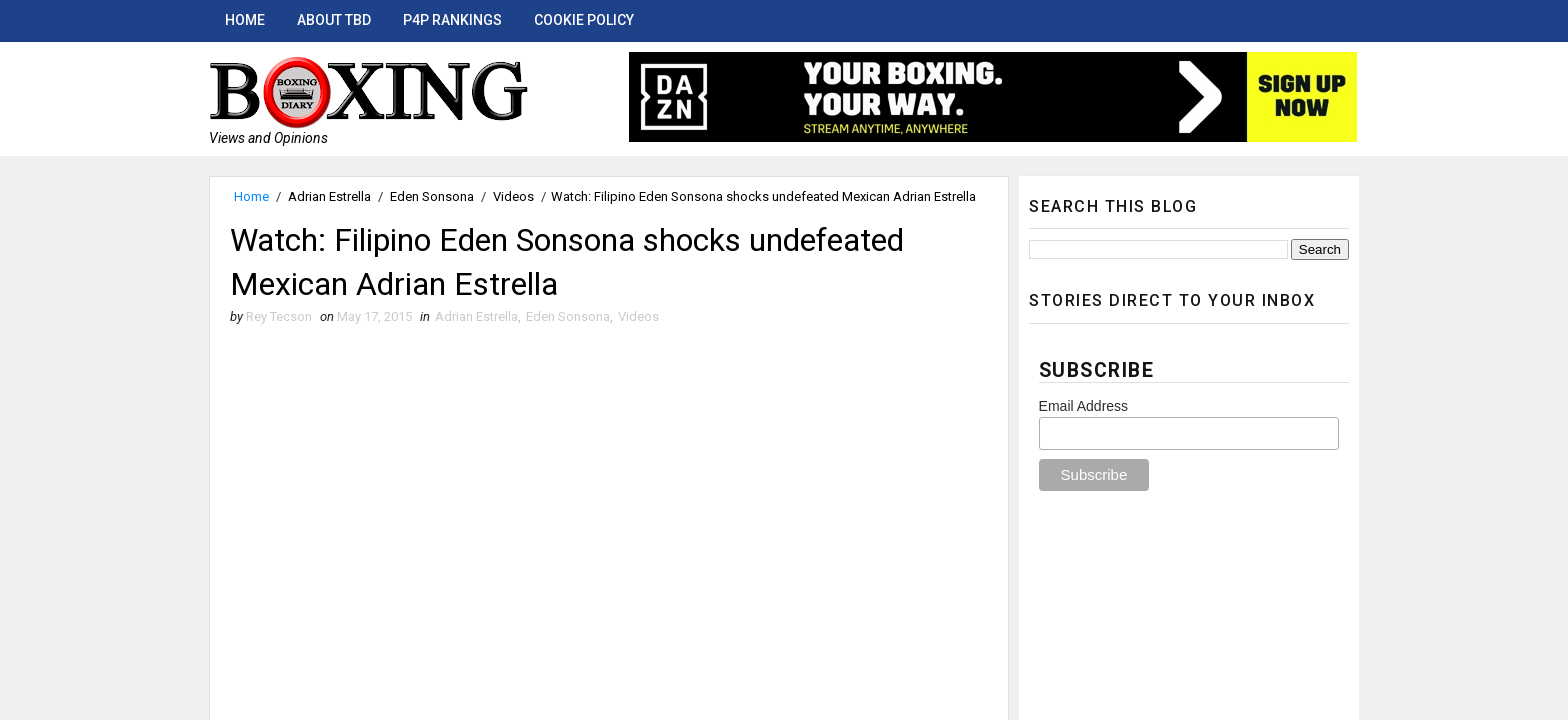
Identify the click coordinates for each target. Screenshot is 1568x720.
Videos (513, 196)
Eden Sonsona (432, 196)
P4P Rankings (452, 20)
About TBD (334, 20)
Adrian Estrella (329, 196)
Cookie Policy (584, 20)
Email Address (1083, 406)
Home (245, 20)
